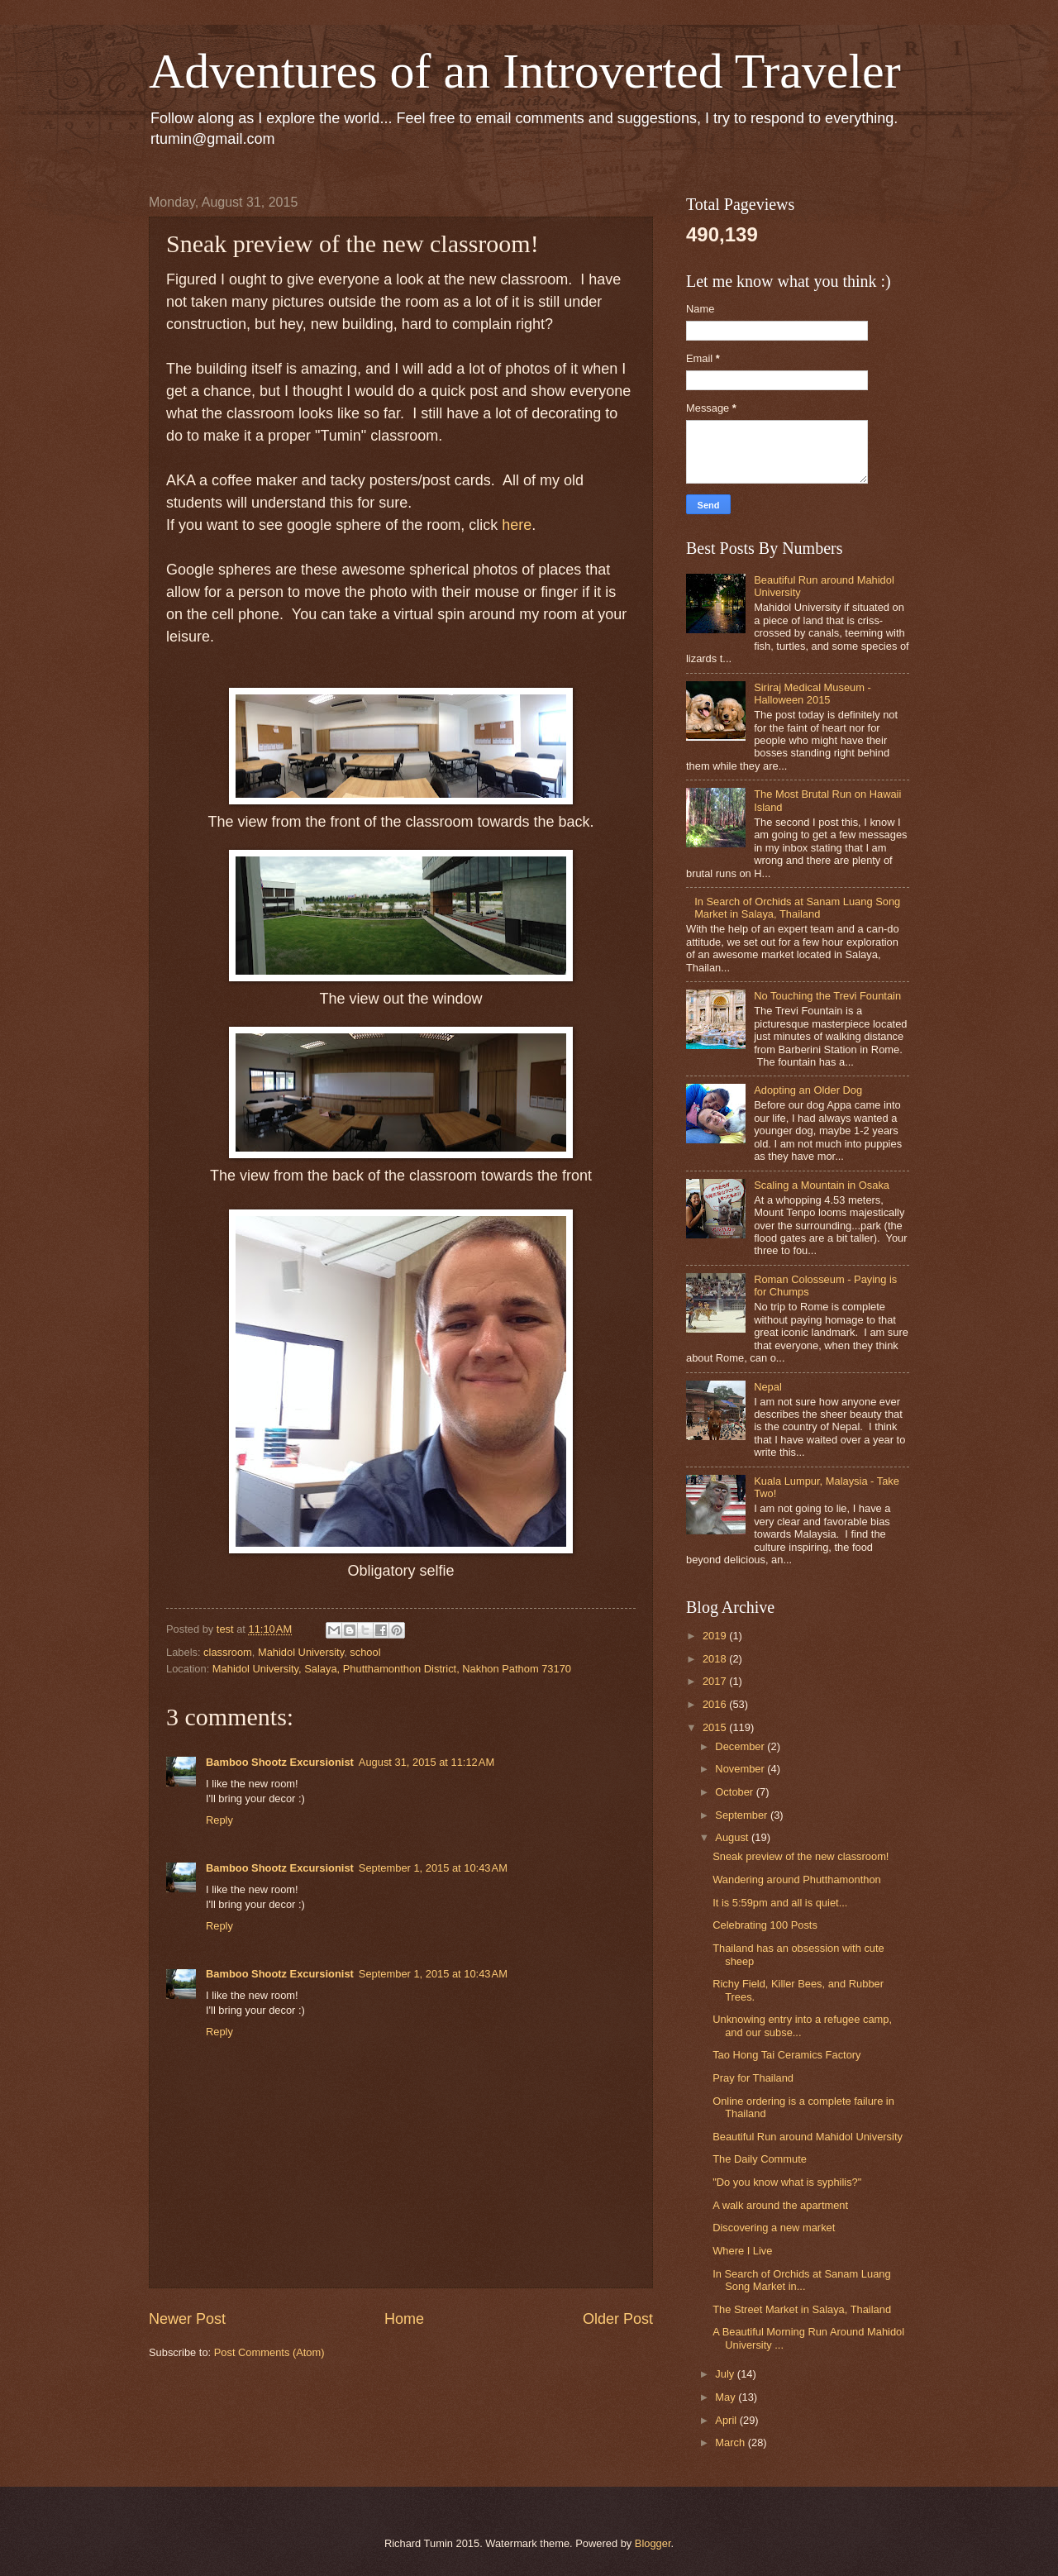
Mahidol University (301, 1652)
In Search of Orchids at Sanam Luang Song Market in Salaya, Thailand (797, 907)
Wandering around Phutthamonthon (796, 1879)
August (733, 1837)
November (741, 1769)
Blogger (653, 2543)
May (726, 2397)
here (516, 525)
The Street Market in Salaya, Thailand (801, 2309)
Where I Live (742, 2250)
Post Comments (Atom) (269, 2352)
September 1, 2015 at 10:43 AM (433, 1868)
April (727, 2420)
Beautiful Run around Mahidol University (807, 2136)
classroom (227, 1652)
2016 (716, 1704)
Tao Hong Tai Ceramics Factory (786, 2055)
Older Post (618, 2319)
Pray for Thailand (753, 2078)
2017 (716, 1681)
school (365, 1652)
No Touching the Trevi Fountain (827, 996)
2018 (716, 1659)
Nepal (768, 1387)
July (725, 2374)
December (741, 1746)
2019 (716, 1635)
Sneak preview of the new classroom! (800, 1856)
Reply (219, 1820)
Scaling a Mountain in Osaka (821, 1185)
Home (404, 2319)
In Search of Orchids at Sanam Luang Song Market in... (801, 2280)
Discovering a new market (773, 2227)
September (742, 1815)
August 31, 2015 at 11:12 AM (426, 1762)
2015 (716, 1727)
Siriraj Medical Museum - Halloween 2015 (812, 693)
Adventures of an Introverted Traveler (525, 71)
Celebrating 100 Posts (764, 1925)
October (735, 1792)
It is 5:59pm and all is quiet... (779, 1902)
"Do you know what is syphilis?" (786, 2182)
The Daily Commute (759, 2159)
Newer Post (187, 2319)
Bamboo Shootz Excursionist (280, 1762)
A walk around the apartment (780, 2205)
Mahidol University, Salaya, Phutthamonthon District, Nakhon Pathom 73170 (391, 1668)
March (731, 2442)
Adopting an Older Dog (808, 1090)
